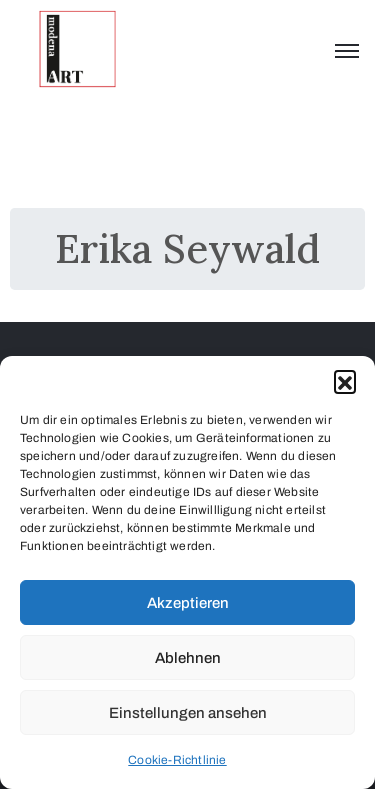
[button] (345, 381)
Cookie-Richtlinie (177, 760)
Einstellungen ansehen (188, 713)
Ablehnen (188, 658)
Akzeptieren (188, 603)
